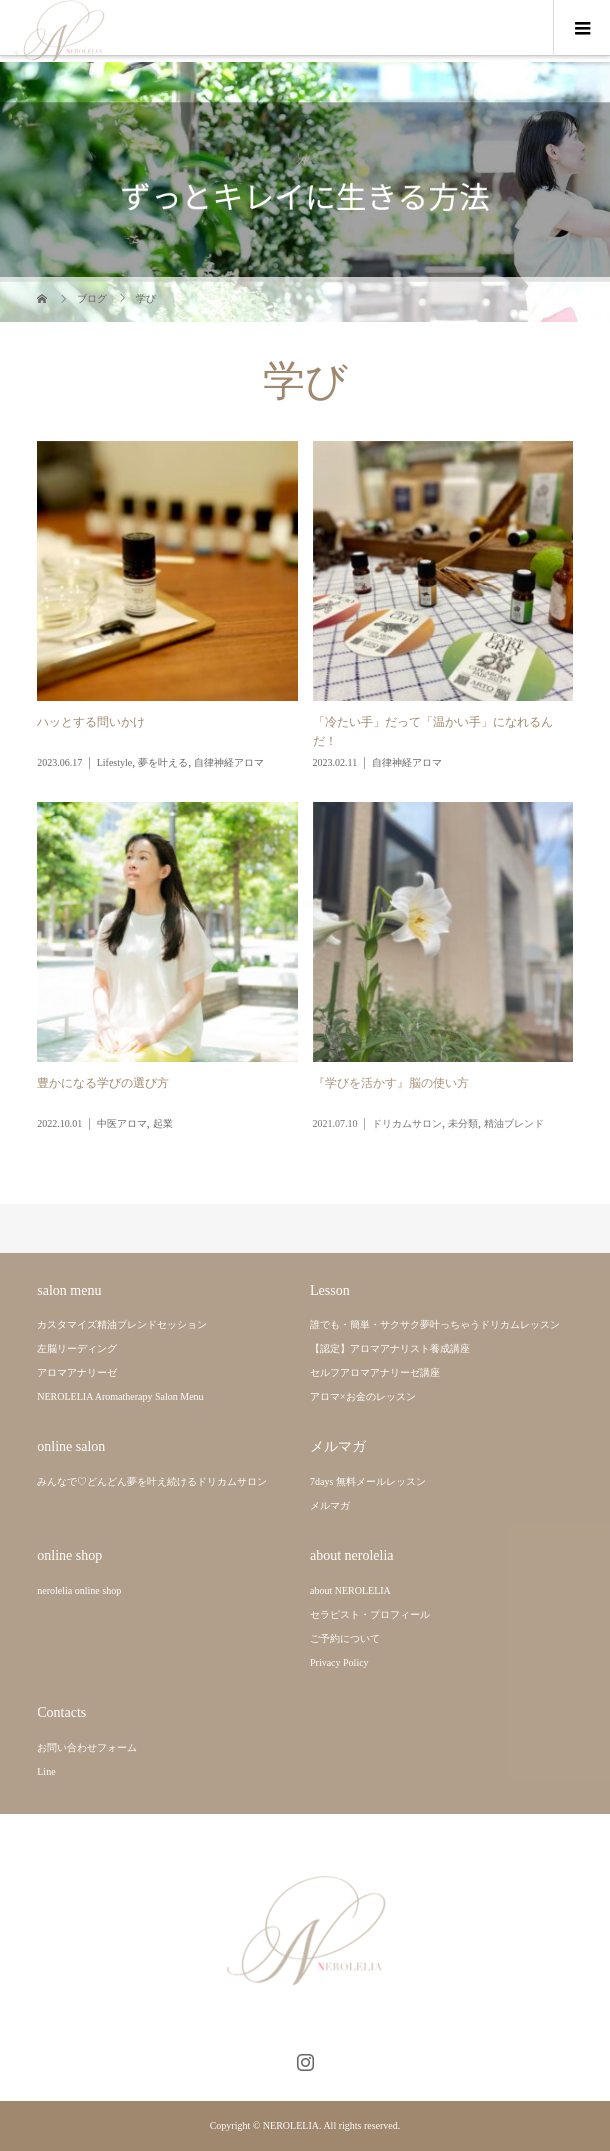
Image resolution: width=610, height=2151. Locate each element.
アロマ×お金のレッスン (363, 1396)
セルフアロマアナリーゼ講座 (375, 1372)
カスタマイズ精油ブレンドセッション (122, 1324)
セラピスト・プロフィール (370, 1614)
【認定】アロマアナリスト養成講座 (390, 1348)
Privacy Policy (339, 1662)
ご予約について (345, 1638)
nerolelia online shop (79, 1590)
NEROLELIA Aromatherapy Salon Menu (120, 1396)
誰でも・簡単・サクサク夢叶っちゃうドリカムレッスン (435, 1324)
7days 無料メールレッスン (368, 1481)
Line (46, 1771)
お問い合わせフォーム (87, 1747)
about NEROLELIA (350, 1590)
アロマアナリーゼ (77, 1372)
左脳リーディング (77, 1348)
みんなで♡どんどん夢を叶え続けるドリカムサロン (152, 1481)
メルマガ (330, 1505)
